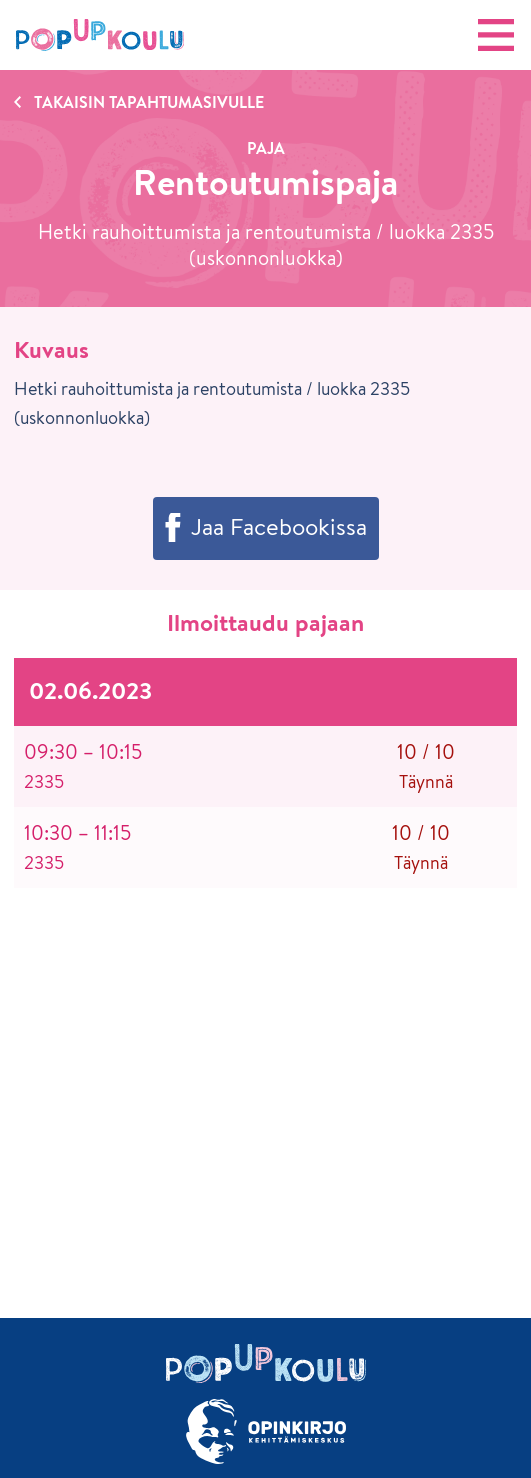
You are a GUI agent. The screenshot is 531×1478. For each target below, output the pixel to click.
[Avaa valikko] (496, 35)
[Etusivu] (100, 35)
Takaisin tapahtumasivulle (149, 102)
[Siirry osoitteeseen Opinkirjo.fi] (265, 1431)
